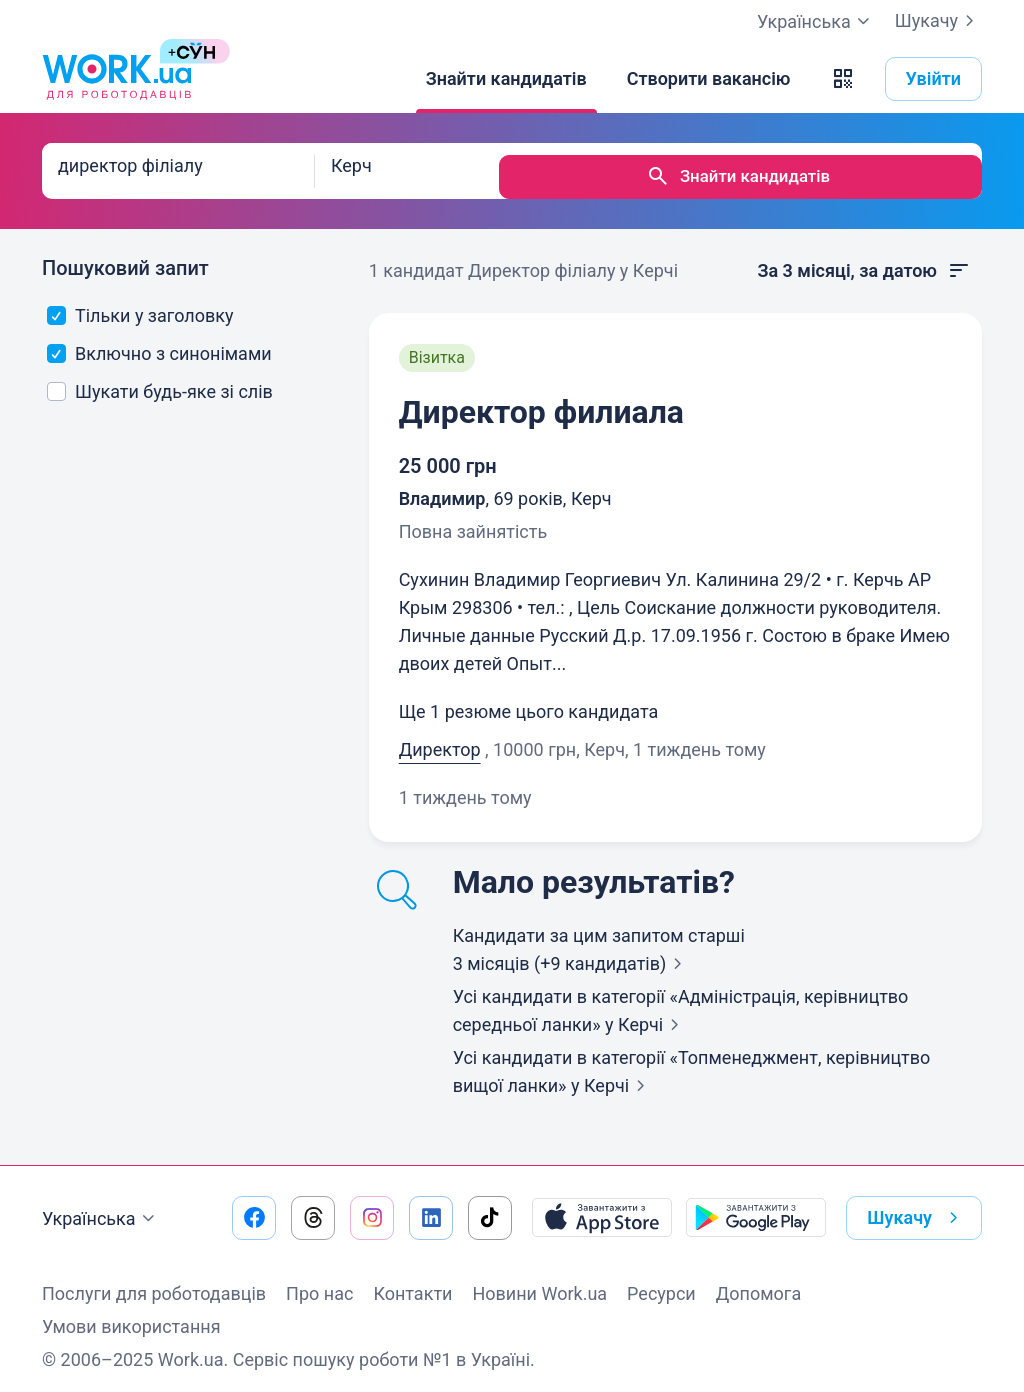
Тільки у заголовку (140, 303)
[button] (843, 79)
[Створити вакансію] (709, 79)
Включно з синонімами (159, 341)
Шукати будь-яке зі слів (160, 379)
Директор (440, 737)
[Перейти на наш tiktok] (490, 1206)
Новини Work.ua (539, 1281)
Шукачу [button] (916, 1206)
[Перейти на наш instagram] (372, 1206)
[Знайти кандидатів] (506, 79)
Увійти (934, 78)
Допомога (758, 1281)
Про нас (319, 1281)
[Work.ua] (117, 79)
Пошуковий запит (125, 256)
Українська (101, 1207)
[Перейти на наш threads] (313, 1206)
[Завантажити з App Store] (602, 1206)
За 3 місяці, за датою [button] (864, 259)
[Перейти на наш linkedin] (431, 1206)
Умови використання (131, 1314)
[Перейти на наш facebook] (254, 1206)
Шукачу (938, 21)
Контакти (412, 1281)
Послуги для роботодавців (154, 1281)
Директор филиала (541, 400)
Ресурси (661, 1281)
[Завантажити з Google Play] (756, 1206)
